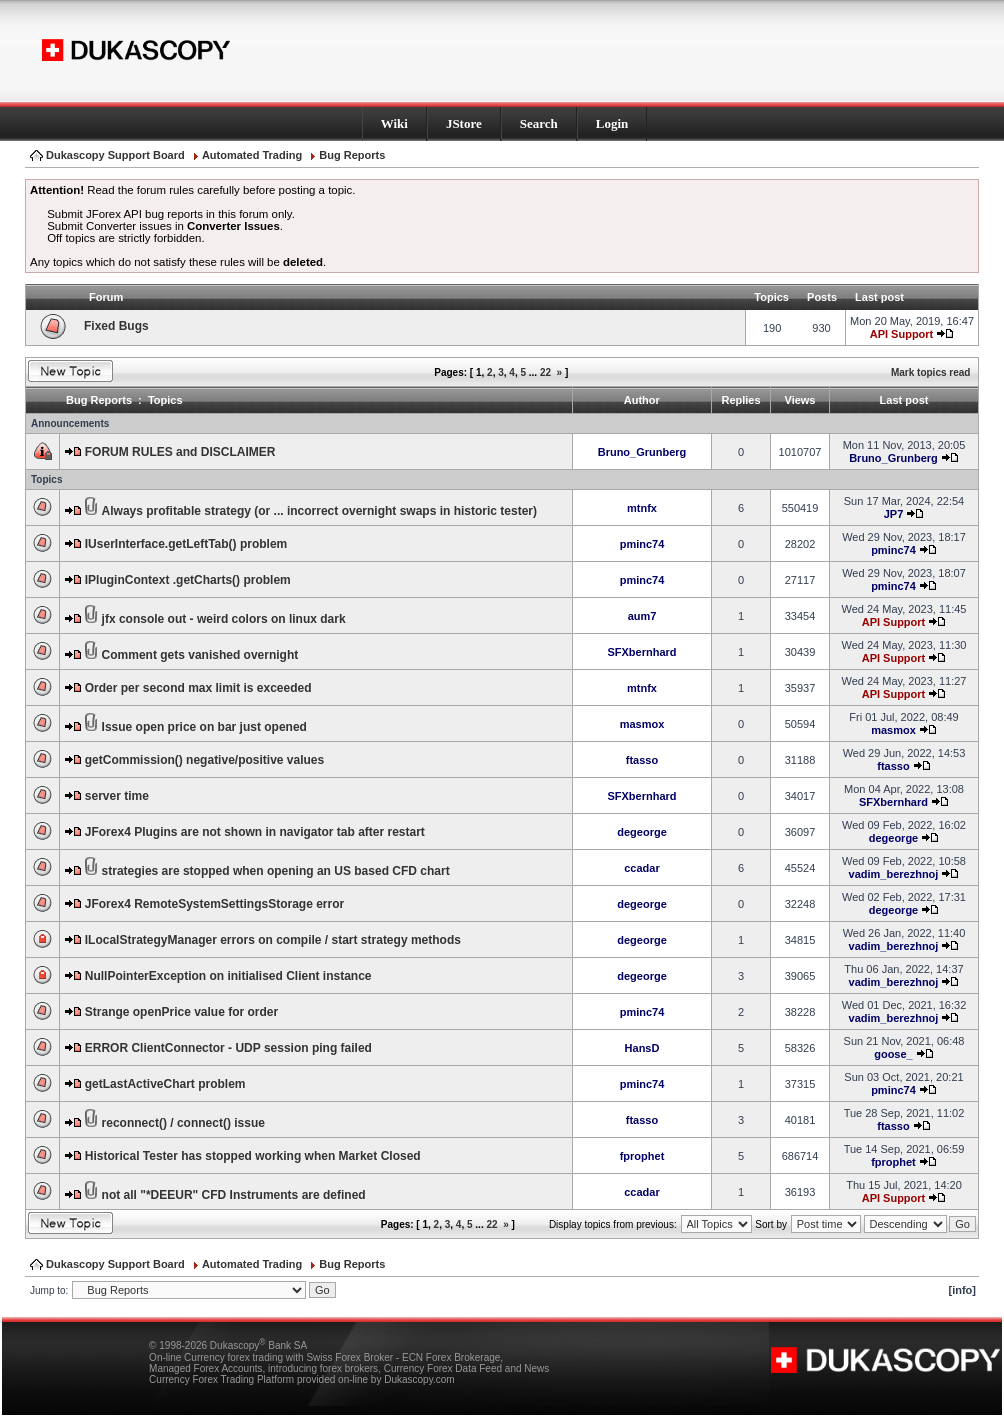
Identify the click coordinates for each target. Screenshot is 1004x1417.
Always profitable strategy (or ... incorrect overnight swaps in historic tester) (319, 511)
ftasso (642, 760)
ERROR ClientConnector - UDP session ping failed (228, 1048)
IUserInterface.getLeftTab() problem (186, 544)
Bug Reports (352, 155)
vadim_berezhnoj (894, 874)
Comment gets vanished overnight (200, 655)
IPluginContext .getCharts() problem (188, 580)
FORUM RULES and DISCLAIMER (180, 452)
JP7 (894, 514)
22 (545, 372)
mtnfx (642, 508)
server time (117, 796)
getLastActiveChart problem (165, 1084)
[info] (962, 1290)
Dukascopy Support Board (115, 155)
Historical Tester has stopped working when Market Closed (253, 1156)
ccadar (641, 868)
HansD (642, 1048)
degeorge (642, 832)
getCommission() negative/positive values (204, 760)
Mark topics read (930, 372)
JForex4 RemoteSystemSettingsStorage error (214, 904)
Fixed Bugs (116, 326)
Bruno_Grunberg (642, 452)
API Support (902, 334)
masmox (642, 724)
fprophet (642, 1156)
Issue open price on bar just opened (204, 727)
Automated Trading (252, 155)
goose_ (893, 1054)
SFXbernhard (641, 652)
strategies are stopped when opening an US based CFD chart (276, 871)
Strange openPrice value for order (181, 1012)
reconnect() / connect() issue (183, 1123)
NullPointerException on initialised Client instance (228, 976)
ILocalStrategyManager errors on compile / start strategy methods (273, 940)
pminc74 (642, 544)
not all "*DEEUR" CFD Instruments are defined (234, 1195)
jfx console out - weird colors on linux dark (224, 619)
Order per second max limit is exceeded (198, 688)
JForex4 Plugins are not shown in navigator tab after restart (255, 832)
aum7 (642, 616)
